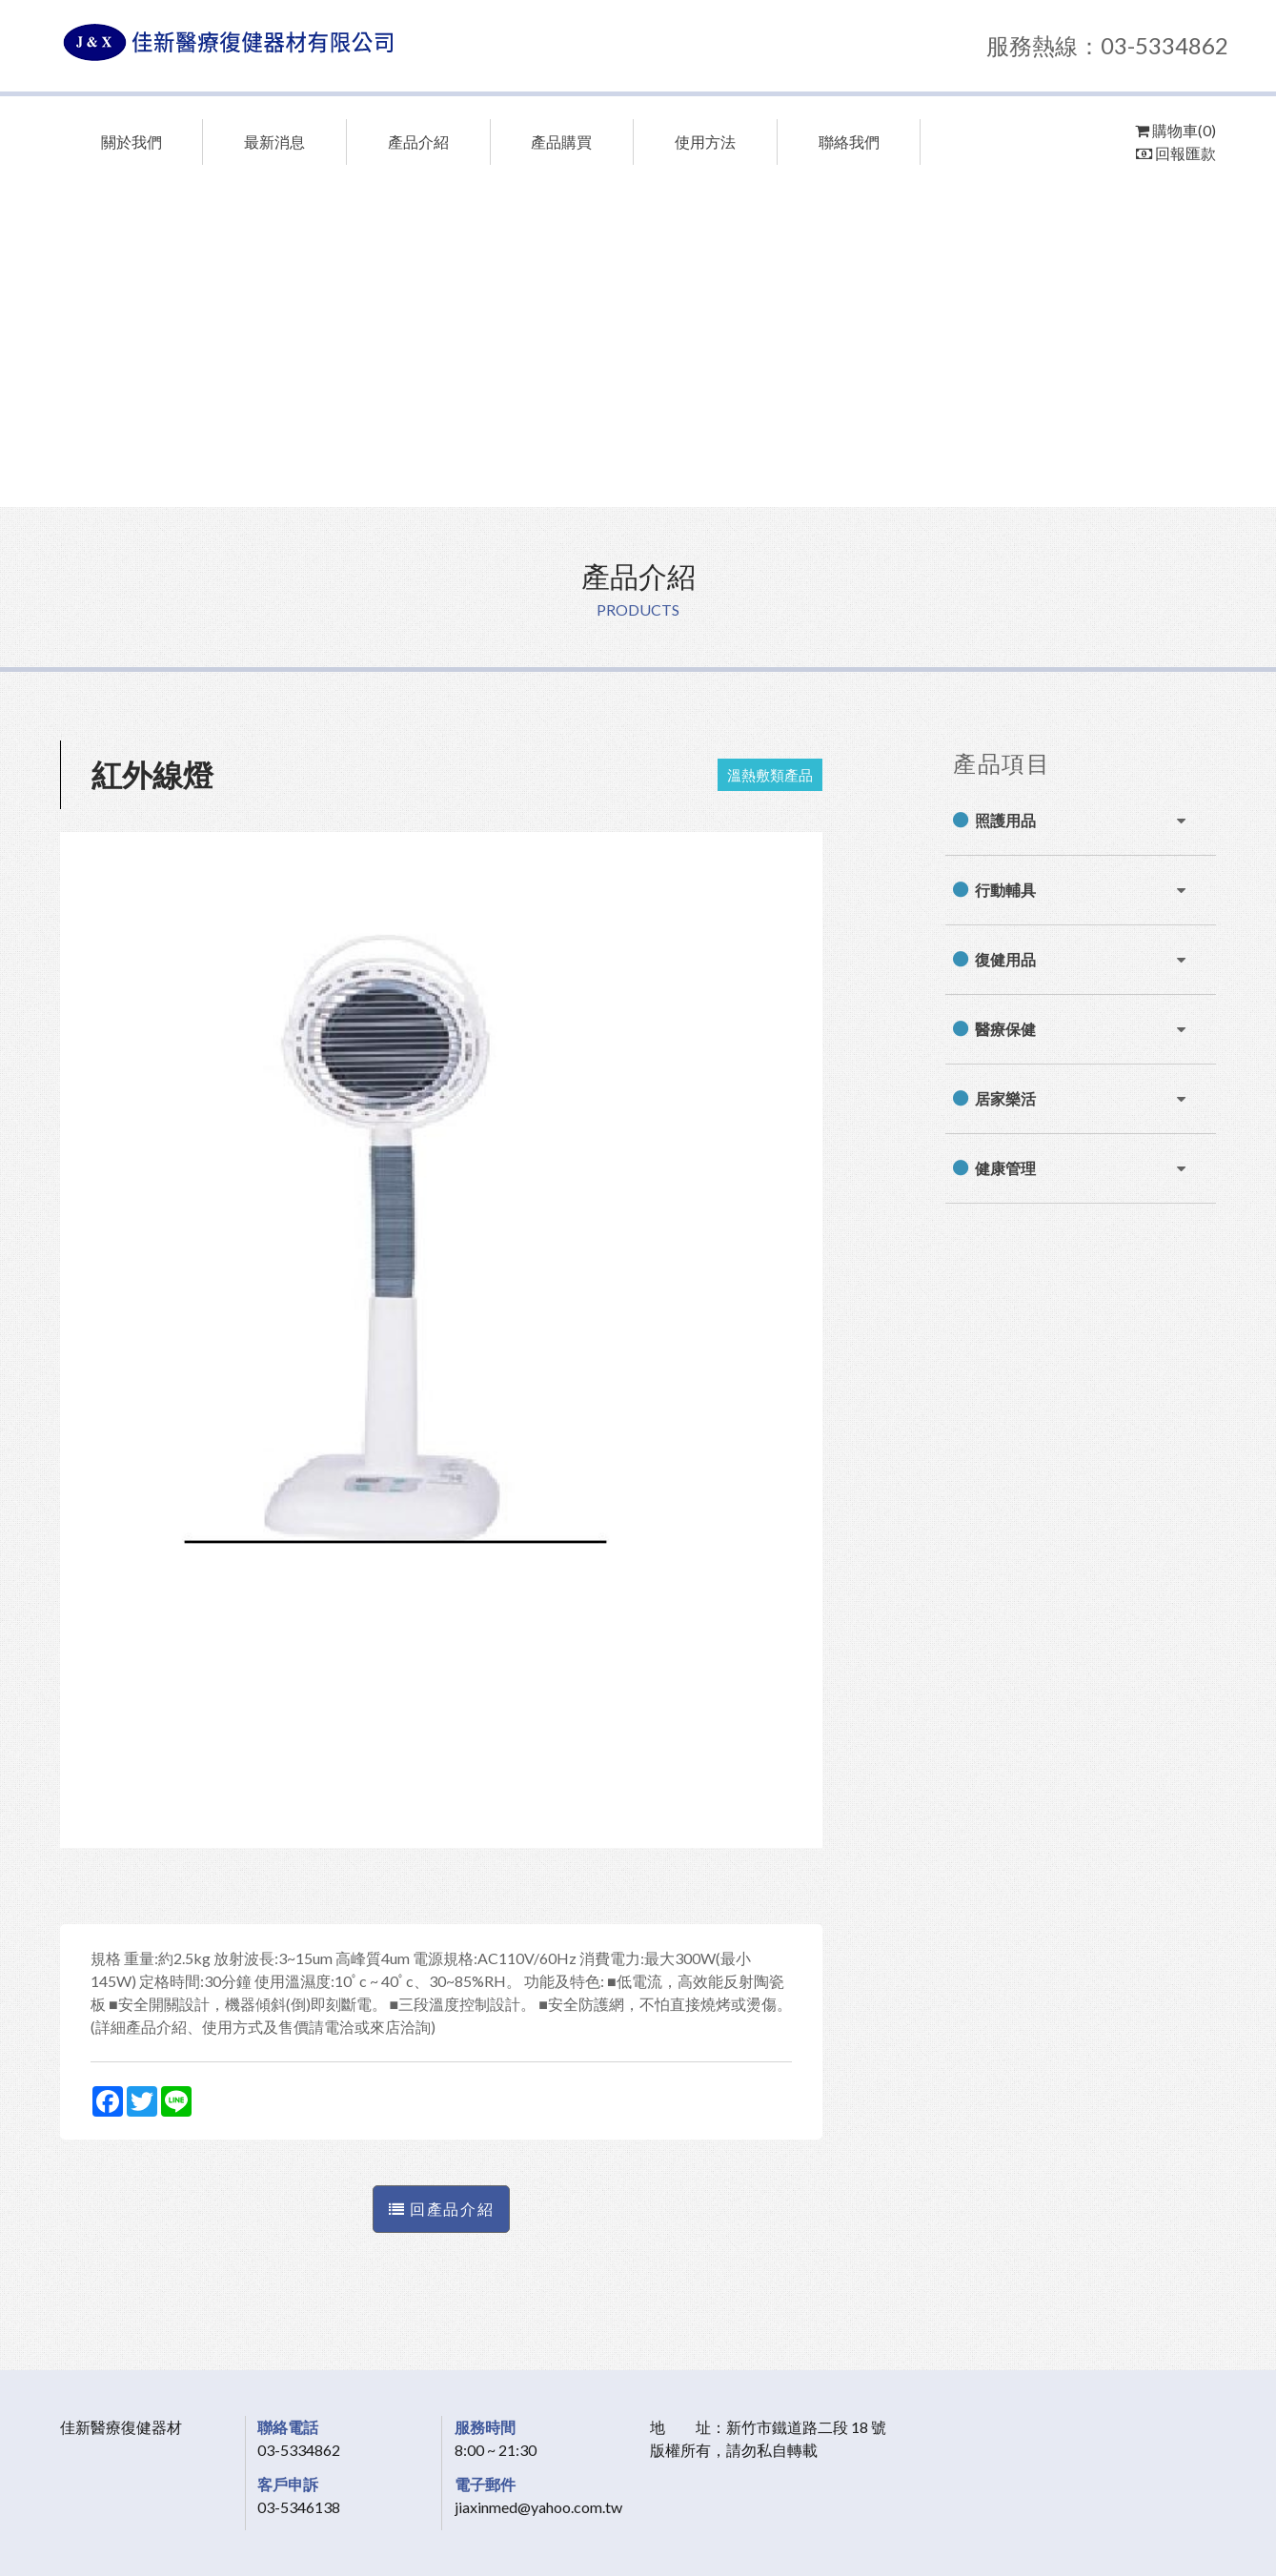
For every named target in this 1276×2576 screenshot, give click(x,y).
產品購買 (561, 141)
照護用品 (1005, 820)
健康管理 (1005, 1168)
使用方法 (705, 141)
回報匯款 (1176, 153)
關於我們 (131, 141)
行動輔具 (1005, 890)
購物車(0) (1175, 130)
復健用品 (1005, 959)
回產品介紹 (441, 2209)
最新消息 (274, 141)
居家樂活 (1005, 1098)
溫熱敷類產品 (770, 774)
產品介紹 (418, 141)
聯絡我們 (849, 141)
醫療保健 (1005, 1029)
